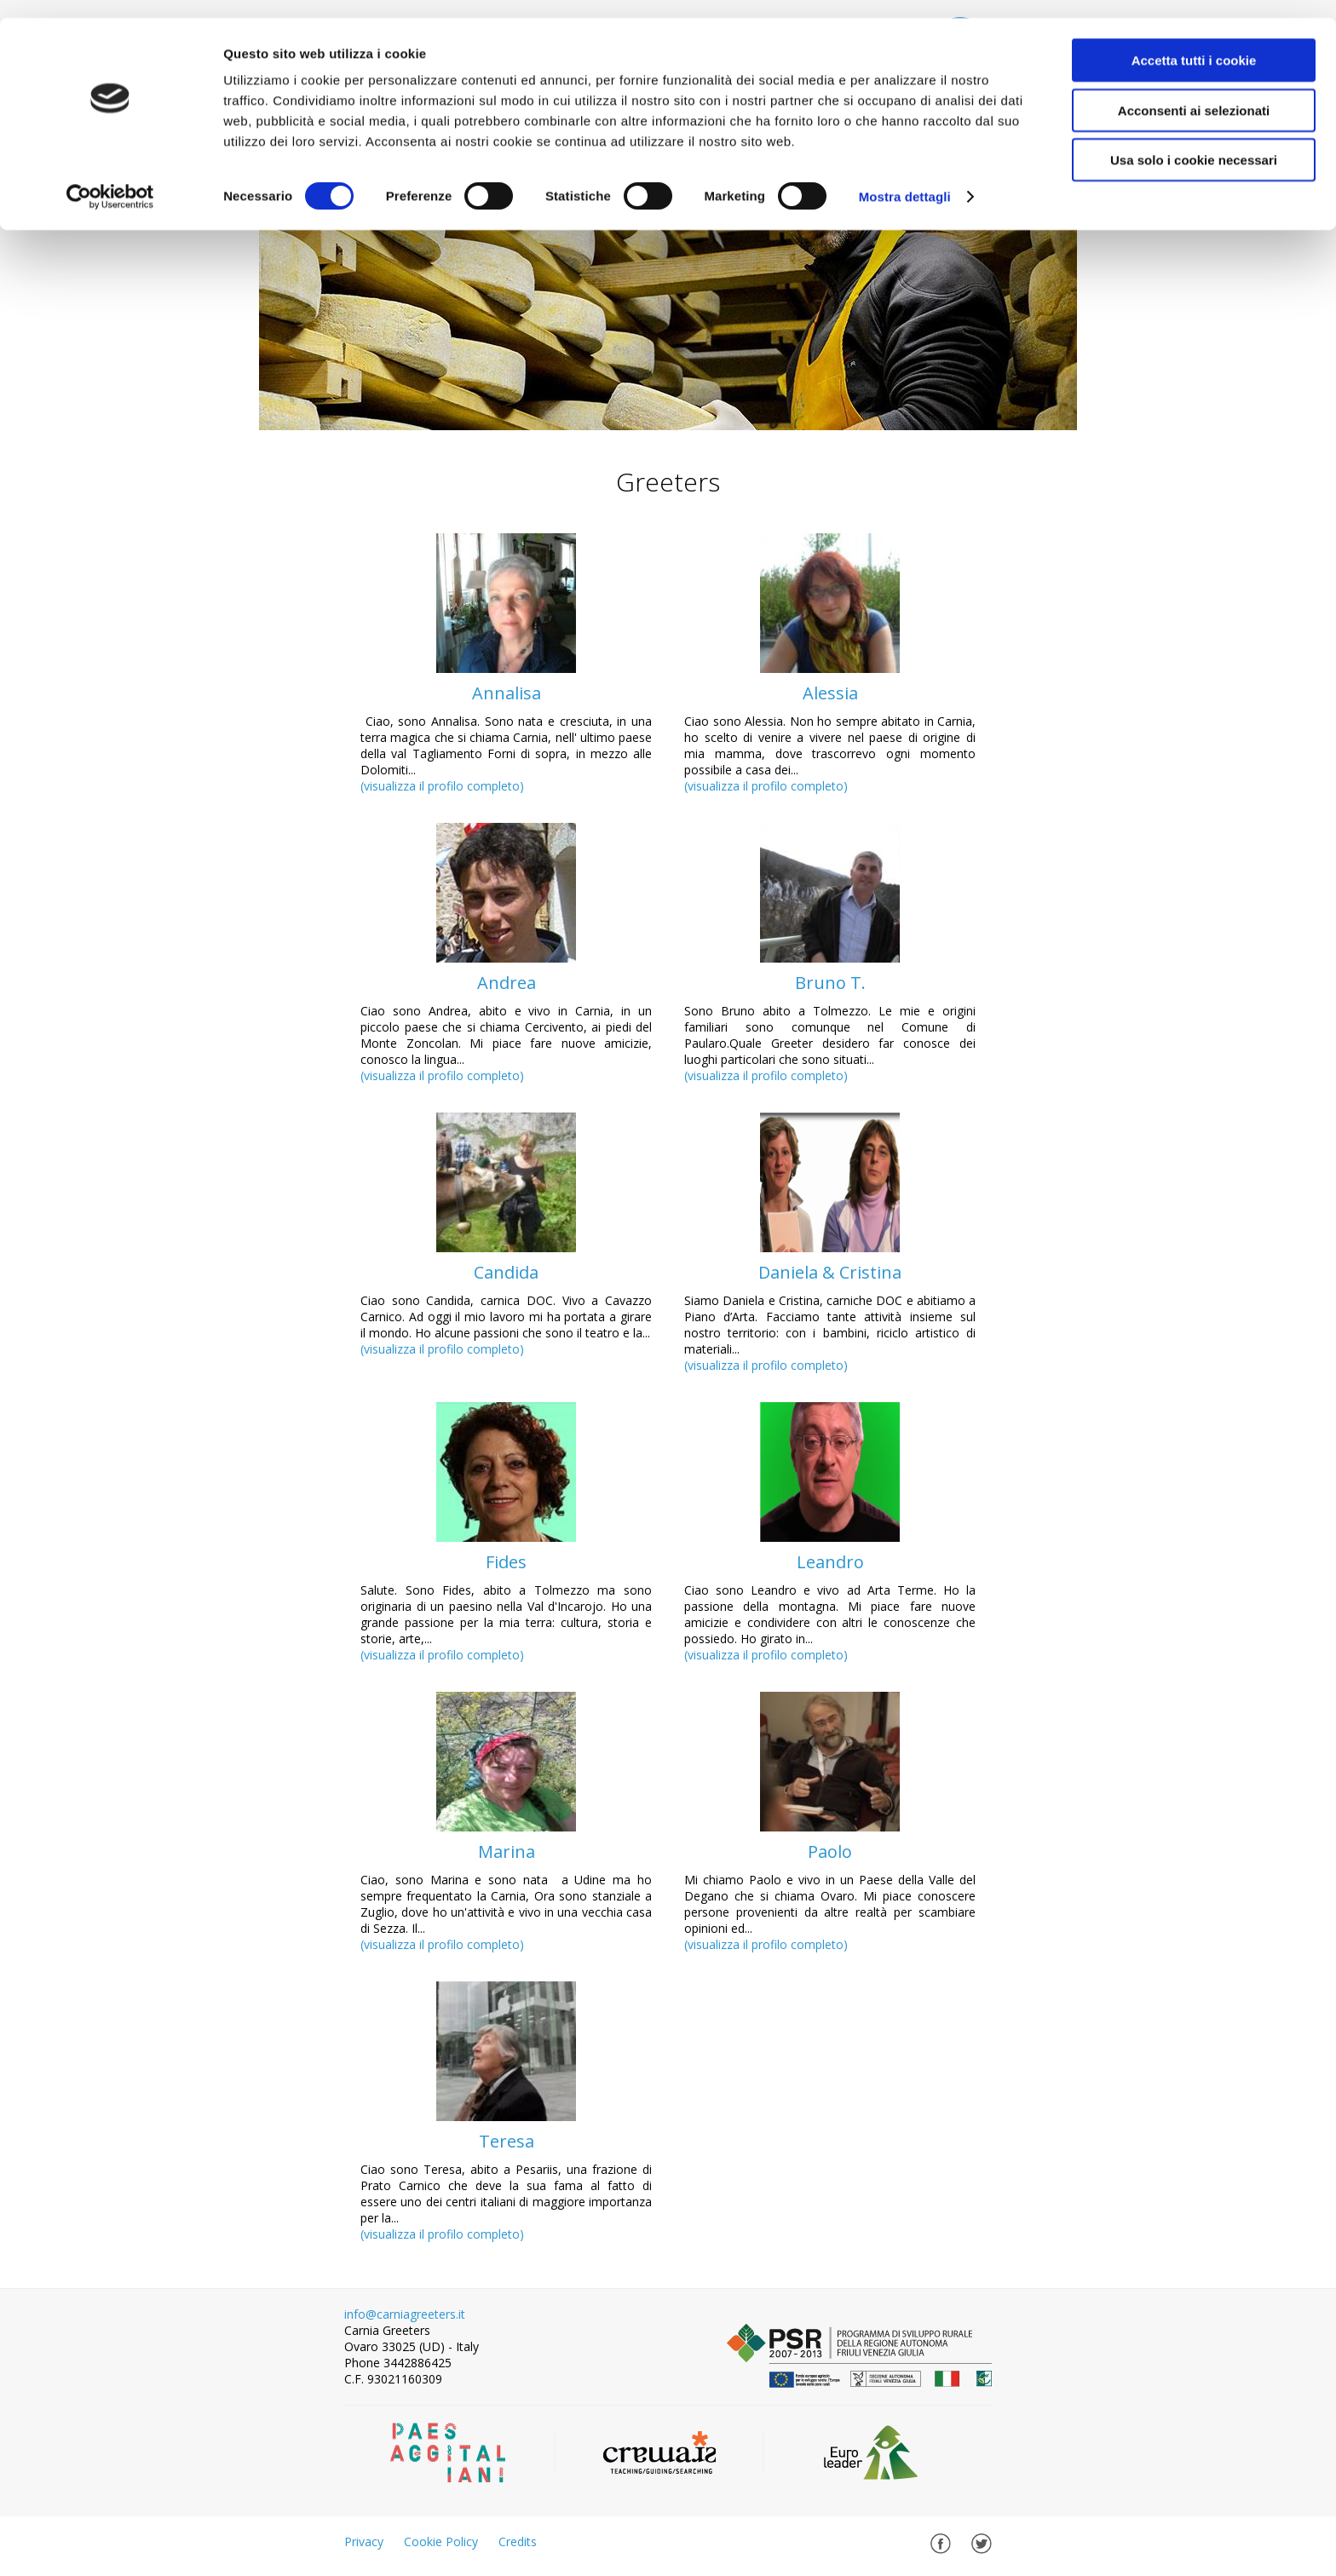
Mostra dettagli (905, 178)
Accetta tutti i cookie (1194, 42)
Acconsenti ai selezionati (1194, 92)
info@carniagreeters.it (404, 2314)
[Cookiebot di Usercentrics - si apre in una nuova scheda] (110, 179)
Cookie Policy (441, 2541)
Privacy (363, 2541)
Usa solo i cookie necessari (1193, 142)
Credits (517, 2541)
